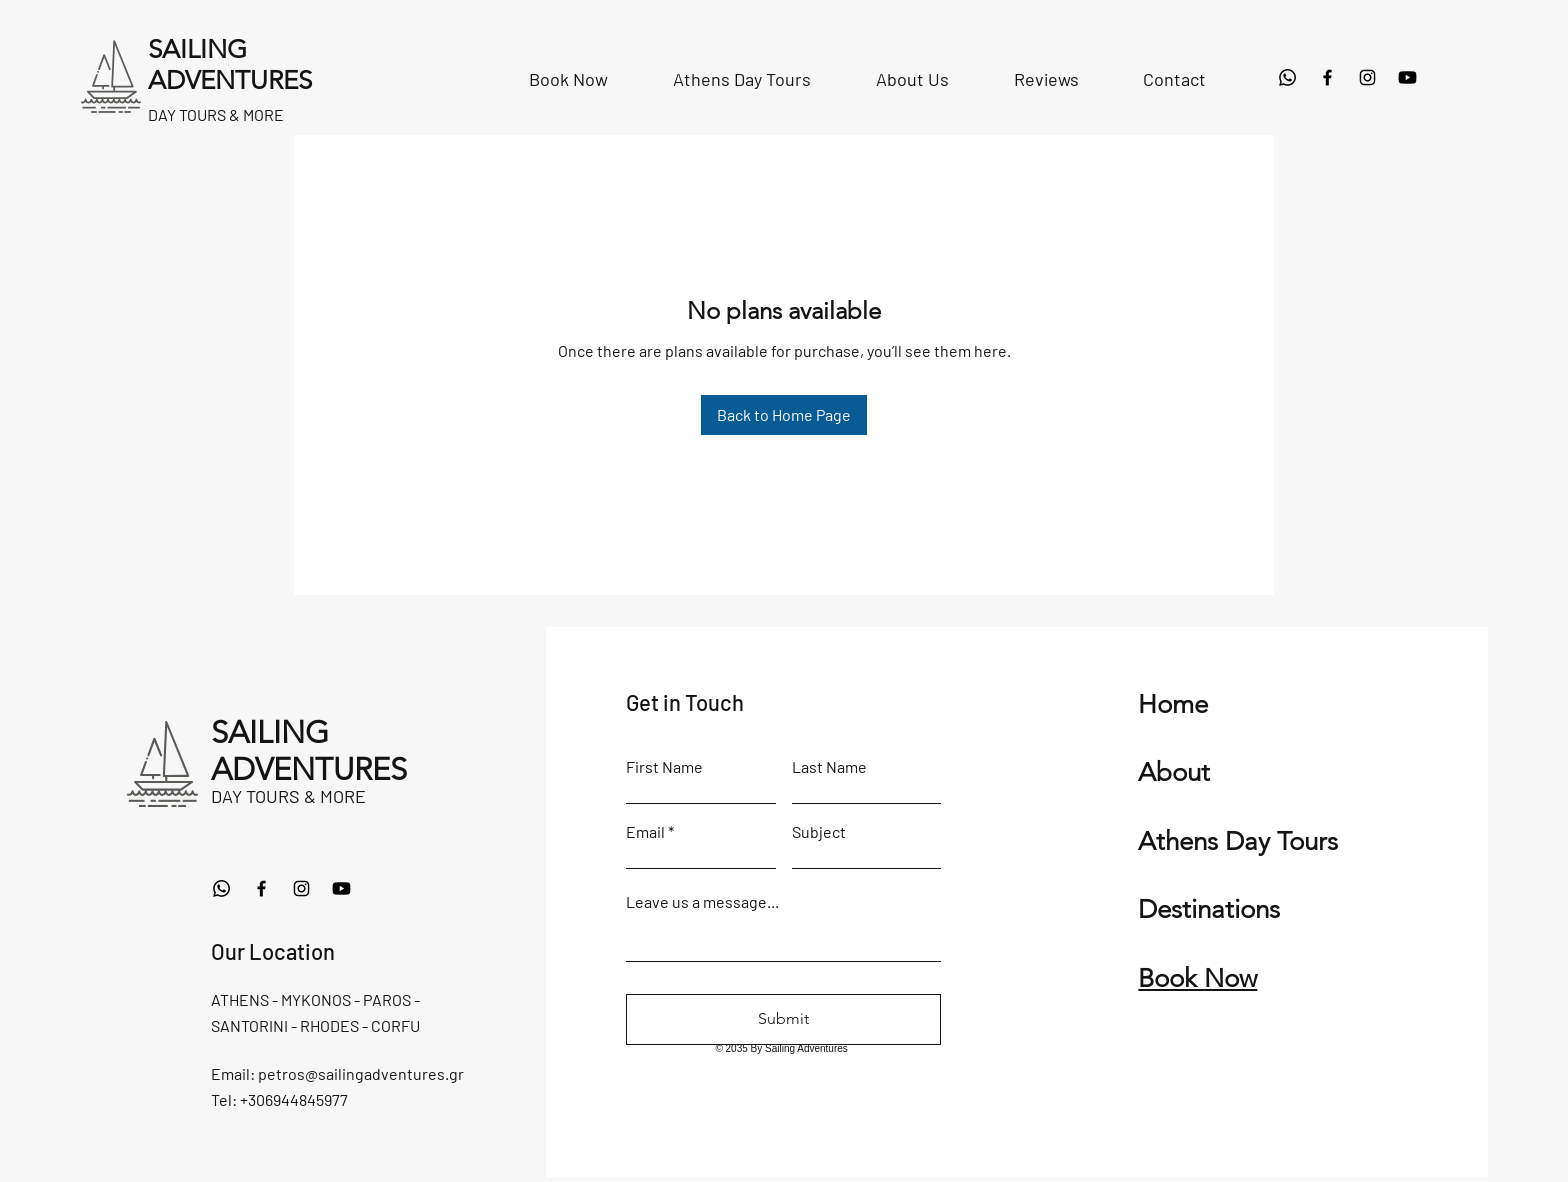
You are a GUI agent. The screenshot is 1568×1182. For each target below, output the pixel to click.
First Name (664, 767)
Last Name (829, 767)
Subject (819, 832)
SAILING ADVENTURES (309, 751)
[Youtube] (1407, 77)
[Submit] (783, 1019)
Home (1173, 704)
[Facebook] (1327, 77)
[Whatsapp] (1287, 77)
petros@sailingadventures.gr (361, 1073)
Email (645, 832)
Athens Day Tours (1238, 841)
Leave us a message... (702, 902)
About (1174, 772)
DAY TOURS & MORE (288, 796)
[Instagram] (1367, 77)
